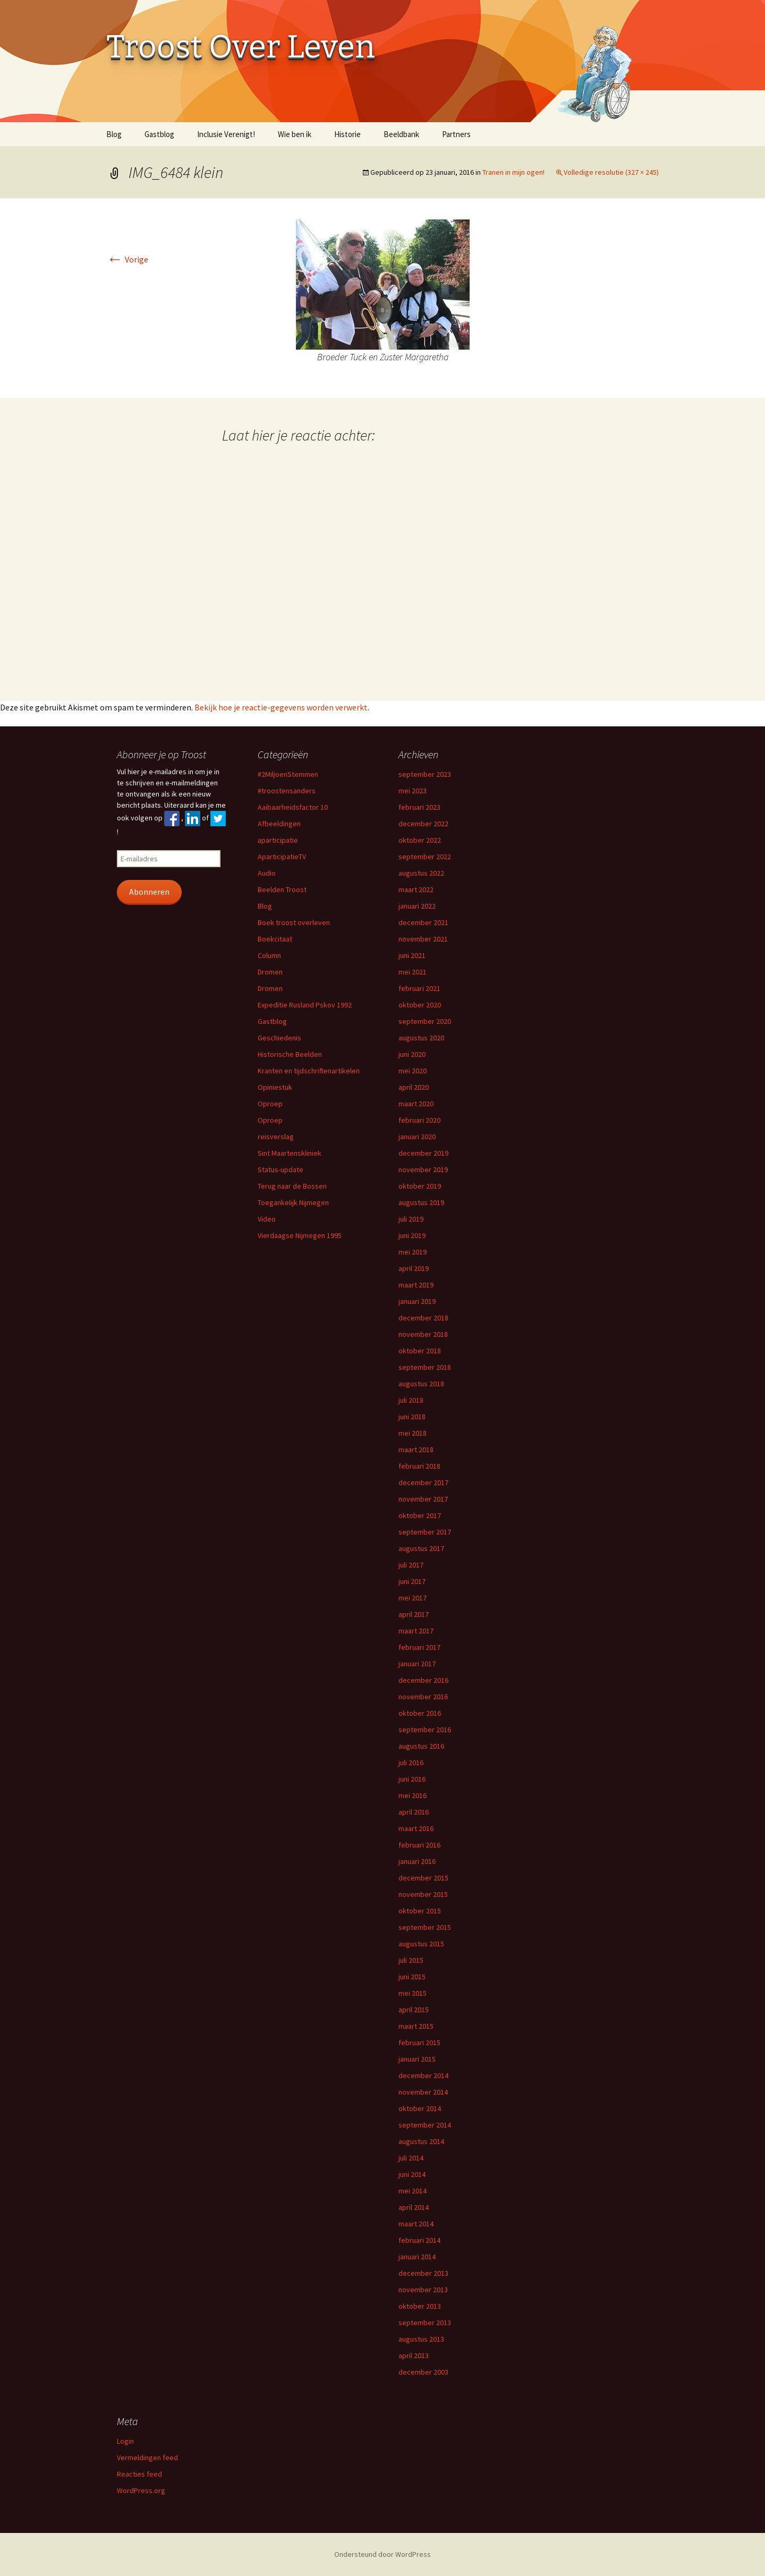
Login (125, 2441)
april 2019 (413, 1268)
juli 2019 (410, 1219)
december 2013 (423, 2273)
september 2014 (424, 2125)
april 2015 (413, 2009)
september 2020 (424, 1021)
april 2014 (413, 2207)
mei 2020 (412, 1070)
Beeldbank (401, 134)
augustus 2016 (421, 1746)
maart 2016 (416, 1828)
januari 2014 (417, 2256)
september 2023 (424, 774)
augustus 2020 (421, 1038)
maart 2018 (416, 1449)
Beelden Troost (282, 889)
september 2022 (424, 856)
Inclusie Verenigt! (226, 134)
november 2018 (423, 1334)
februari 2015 (419, 2042)
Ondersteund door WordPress (382, 2554)
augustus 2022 (421, 873)
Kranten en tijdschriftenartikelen (309, 1070)
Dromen (270, 972)
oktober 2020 (419, 1005)
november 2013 (423, 2289)
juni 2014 (412, 2174)
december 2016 (423, 1680)
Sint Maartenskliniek (289, 1153)
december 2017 (423, 1482)
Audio (267, 873)
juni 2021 (412, 955)
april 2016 (413, 1812)
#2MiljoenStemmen (288, 774)
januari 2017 (417, 1663)
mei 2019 (412, 1252)
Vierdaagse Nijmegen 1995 (300, 1235)
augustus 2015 (421, 1943)
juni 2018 (412, 1416)
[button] (383, 284)
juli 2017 (410, 1565)
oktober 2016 (419, 1713)
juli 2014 (410, 2158)
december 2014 (423, 2075)
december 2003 (423, 2372)
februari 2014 (419, 2240)
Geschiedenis (279, 1038)
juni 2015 (412, 1976)
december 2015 (423, 1878)
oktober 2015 (419, 1911)
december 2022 (423, 823)
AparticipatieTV (282, 856)
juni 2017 (412, 1581)
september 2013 (424, 2322)
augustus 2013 (421, 2339)
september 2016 (424, 1729)
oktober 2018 (419, 1350)
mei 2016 (412, 1795)
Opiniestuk (275, 1087)
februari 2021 (419, 988)
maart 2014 (416, 2223)
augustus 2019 (421, 1202)
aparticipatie (278, 840)
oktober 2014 (419, 2108)
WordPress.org (141, 2490)
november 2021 (423, 939)
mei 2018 (412, 1433)
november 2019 (423, 1169)
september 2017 (424, 1532)
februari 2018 (419, 1466)
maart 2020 (416, 1103)
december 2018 (423, 1318)
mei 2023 (412, 790)
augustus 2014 (421, 2141)
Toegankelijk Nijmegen (293, 1202)
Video (267, 1219)
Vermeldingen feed (147, 2457)
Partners (456, 134)
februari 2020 (419, 1120)
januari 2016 (417, 1861)
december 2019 (423, 1153)
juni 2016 (412, 1779)
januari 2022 (417, 906)
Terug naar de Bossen (292, 1186)
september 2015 (424, 1927)
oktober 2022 (419, 840)
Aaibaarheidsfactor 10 (293, 807)
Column (269, 955)
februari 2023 (419, 807)
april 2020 (413, 1087)
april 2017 (413, 1614)
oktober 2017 (419, 1515)
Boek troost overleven (294, 922)
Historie (347, 134)
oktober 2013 (419, 2306)
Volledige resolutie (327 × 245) (611, 172)
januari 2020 (417, 1136)
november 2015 (423, 1894)
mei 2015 (412, 1993)
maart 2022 (416, 889)
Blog (114, 134)
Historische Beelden (290, 1054)
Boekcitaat (275, 939)
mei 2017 (412, 1598)
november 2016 (423, 1696)
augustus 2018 (421, 1383)
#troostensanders (287, 790)
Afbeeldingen (279, 823)
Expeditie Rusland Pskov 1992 (305, 1005)
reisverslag (276, 1136)
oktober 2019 (419, 1186)
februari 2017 (419, 1647)
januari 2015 (417, 2059)
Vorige (127, 259)
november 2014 (423, 2092)
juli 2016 (410, 1762)
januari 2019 (417, 1301)
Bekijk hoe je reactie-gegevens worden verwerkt (281, 707)
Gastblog (159, 134)
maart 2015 (416, 2026)
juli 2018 (410, 1400)
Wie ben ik (294, 134)
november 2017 (423, 1499)
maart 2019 (416, 1285)
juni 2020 (412, 1054)
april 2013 (413, 2355)
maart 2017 (416, 1631)
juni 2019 (412, 1235)
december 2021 (423, 922)
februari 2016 (419, 1845)
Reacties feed (139, 2474)
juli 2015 (410, 1960)
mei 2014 (412, 2191)
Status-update (280, 1169)
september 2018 (424, 1367)
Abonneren (149, 892)
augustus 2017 (421, 1548)
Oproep (270, 1103)
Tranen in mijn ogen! (513, 172)
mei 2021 (412, 972)
